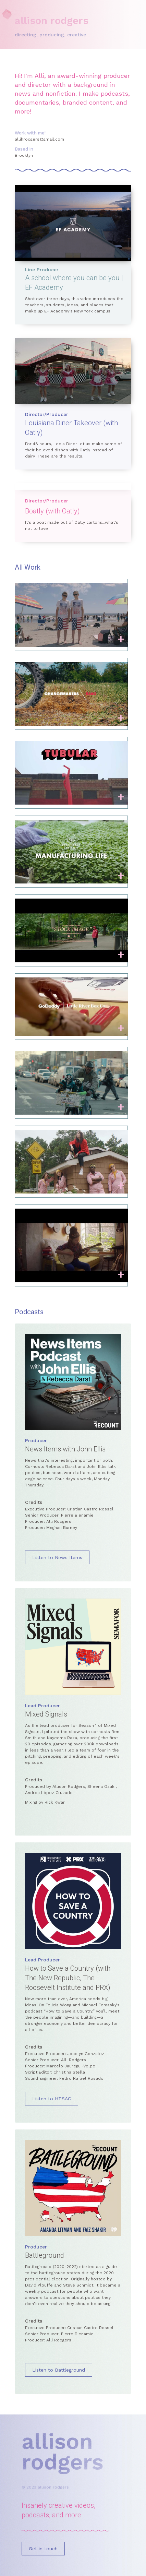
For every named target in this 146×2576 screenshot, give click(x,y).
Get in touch (43, 2548)
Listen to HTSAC (51, 2098)
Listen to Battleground (58, 2370)
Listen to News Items (57, 1557)
